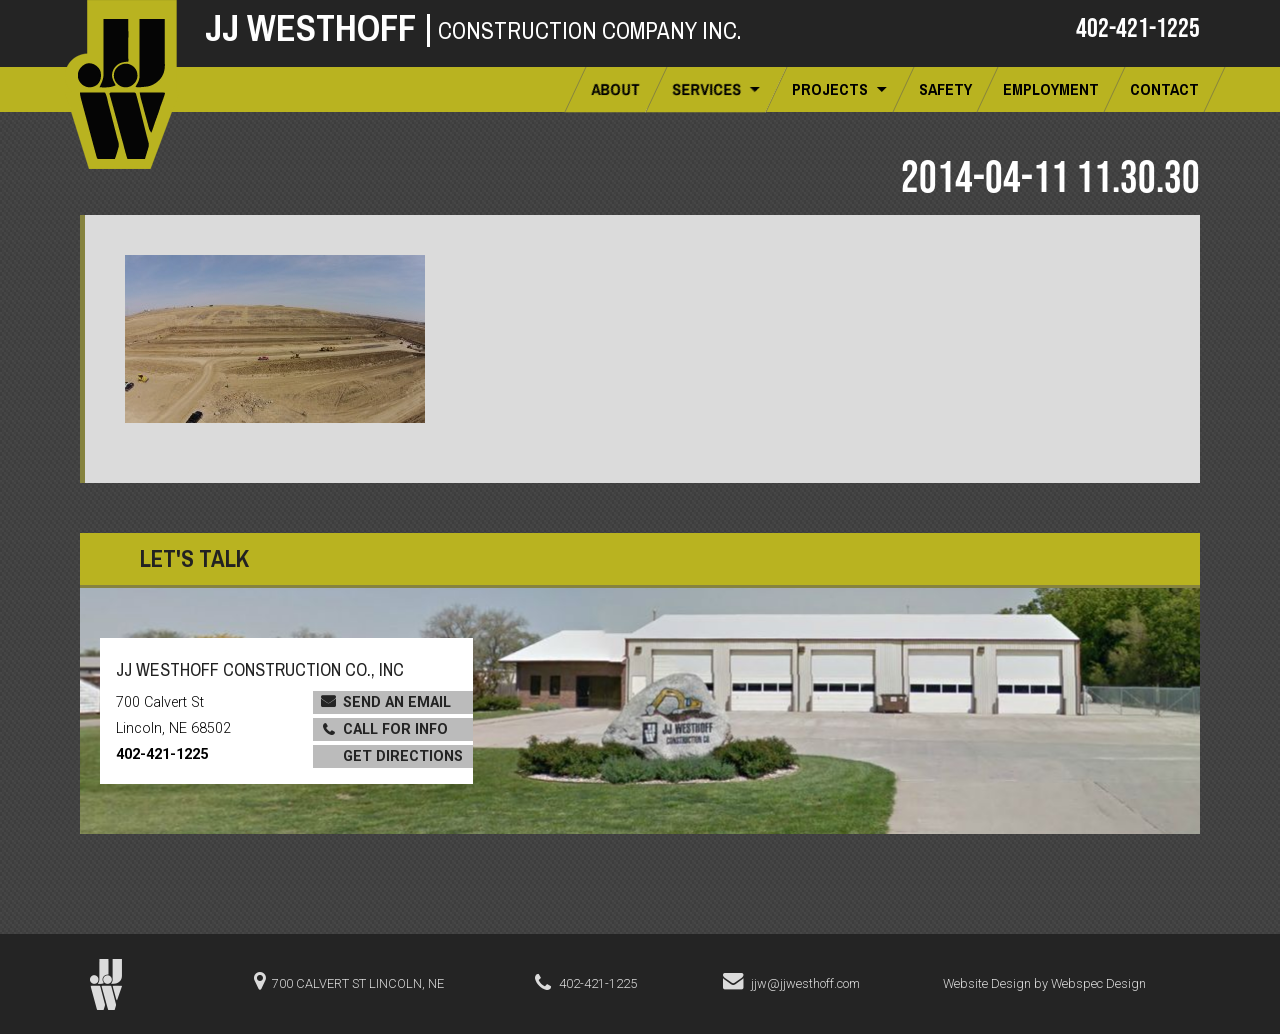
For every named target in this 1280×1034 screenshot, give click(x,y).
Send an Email (397, 702)
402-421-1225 (1138, 27)
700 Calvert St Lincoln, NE (358, 983)
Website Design (987, 983)
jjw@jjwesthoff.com (805, 983)
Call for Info (395, 729)
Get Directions (403, 756)
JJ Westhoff (319, 28)
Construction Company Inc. (589, 30)
